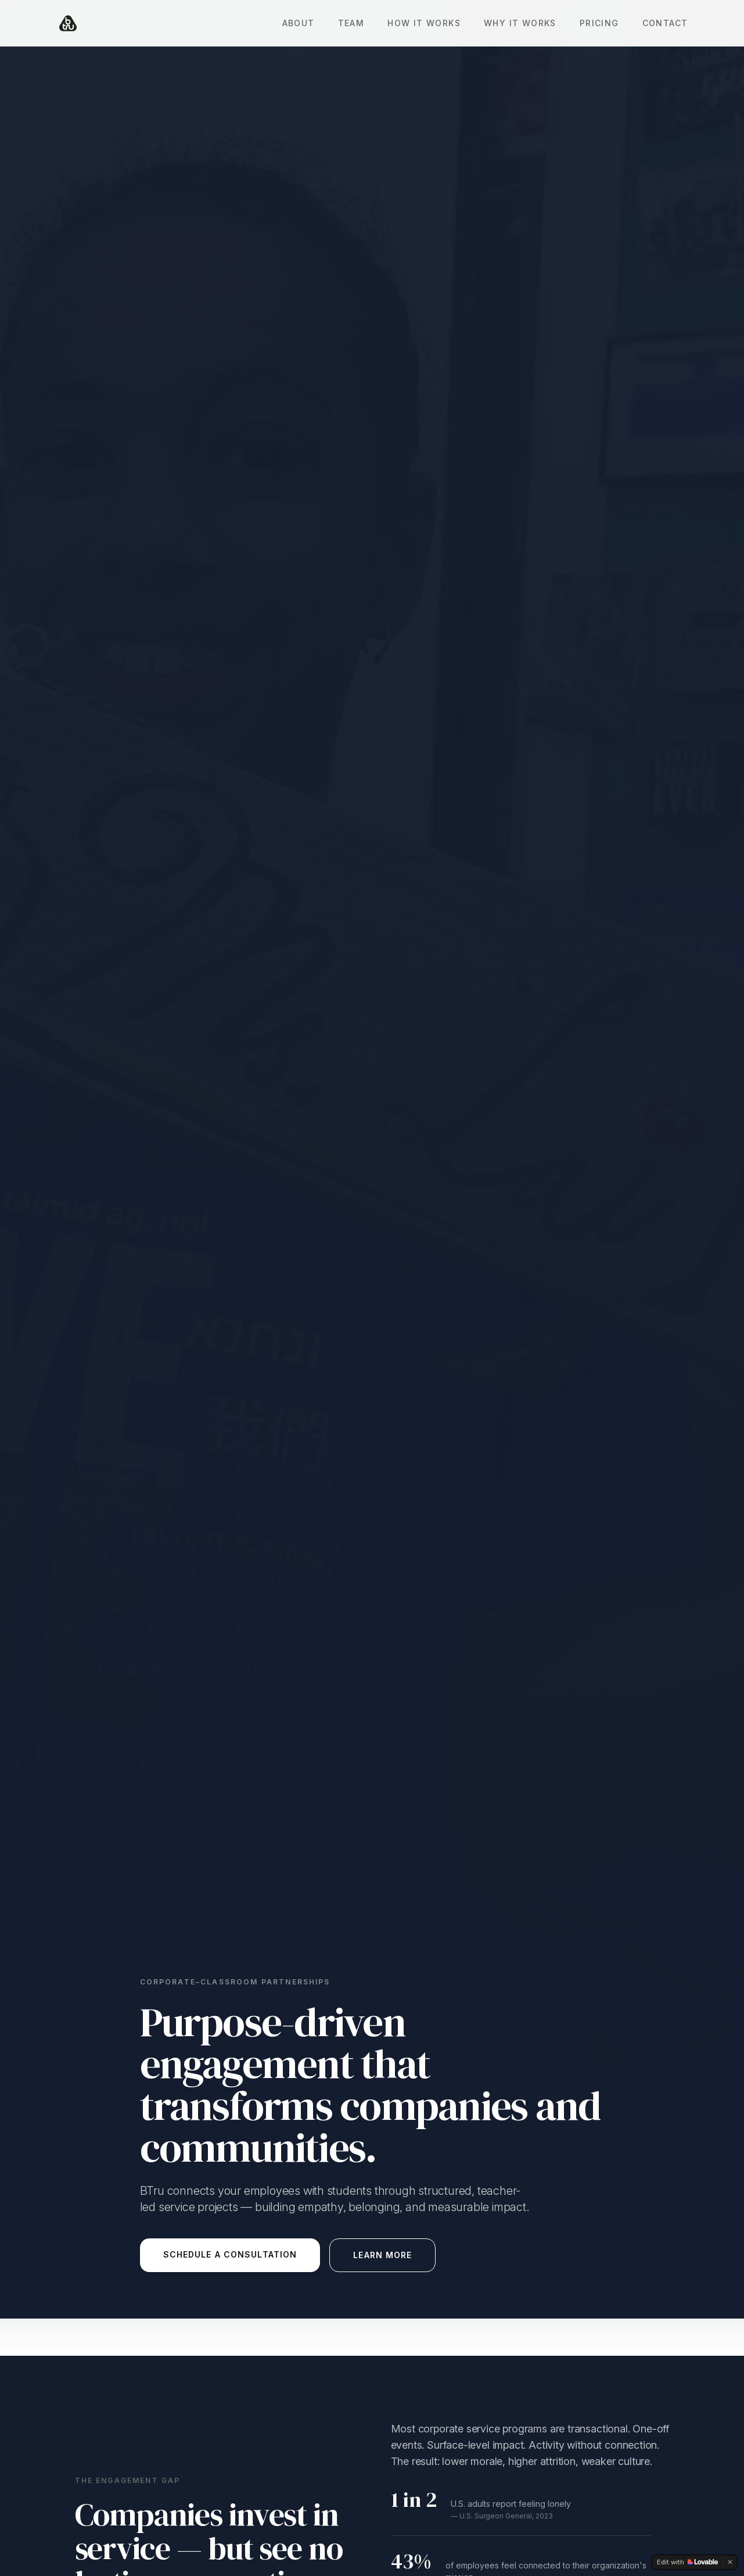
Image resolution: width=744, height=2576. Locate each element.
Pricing (599, 23)
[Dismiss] (730, 2562)
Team (351, 23)
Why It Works (520, 23)
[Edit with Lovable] (687, 2562)
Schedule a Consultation (230, 2254)
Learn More (382, 2255)
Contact (665, 23)
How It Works (424, 23)
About (298, 23)
